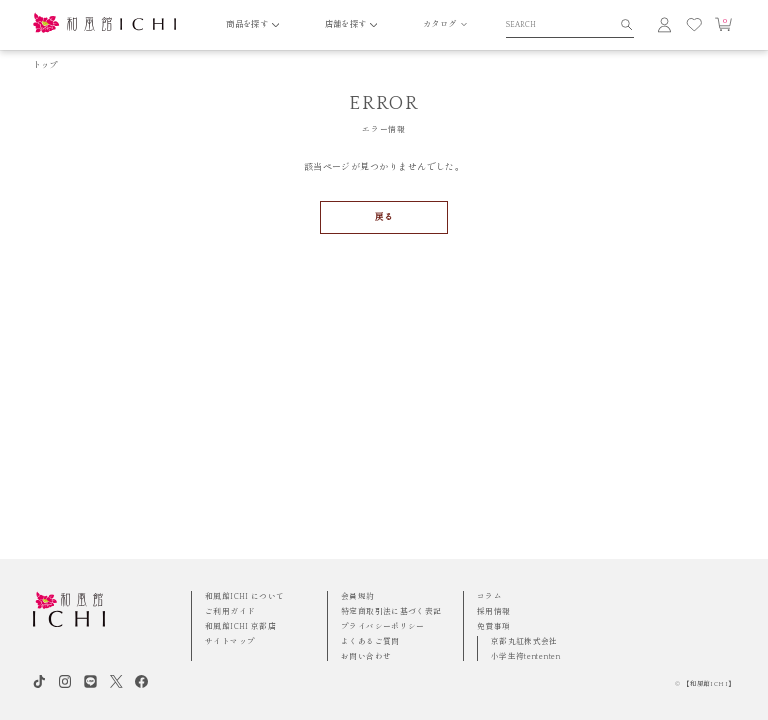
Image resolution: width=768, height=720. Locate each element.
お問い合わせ (366, 656)
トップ (45, 65)
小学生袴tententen (526, 656)
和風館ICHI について (245, 596)
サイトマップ (230, 641)
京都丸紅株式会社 (524, 641)
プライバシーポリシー (383, 626)
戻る (384, 217)
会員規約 (358, 596)
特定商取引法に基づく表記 (391, 611)
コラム (489, 596)
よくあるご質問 (370, 641)
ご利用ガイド (230, 611)
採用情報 (494, 611)
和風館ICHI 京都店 (240, 626)
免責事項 (494, 626)
